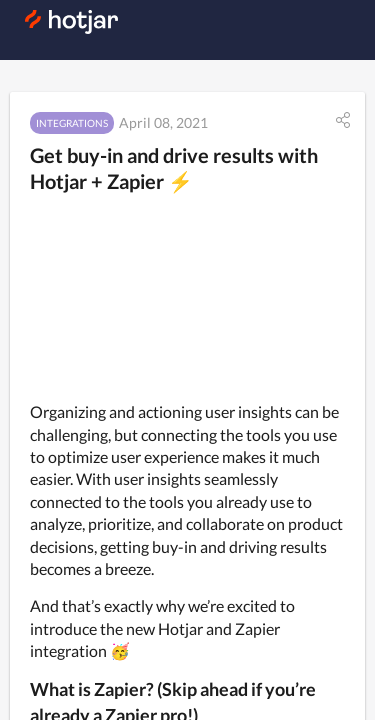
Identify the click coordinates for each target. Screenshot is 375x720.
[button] (343, 120)
